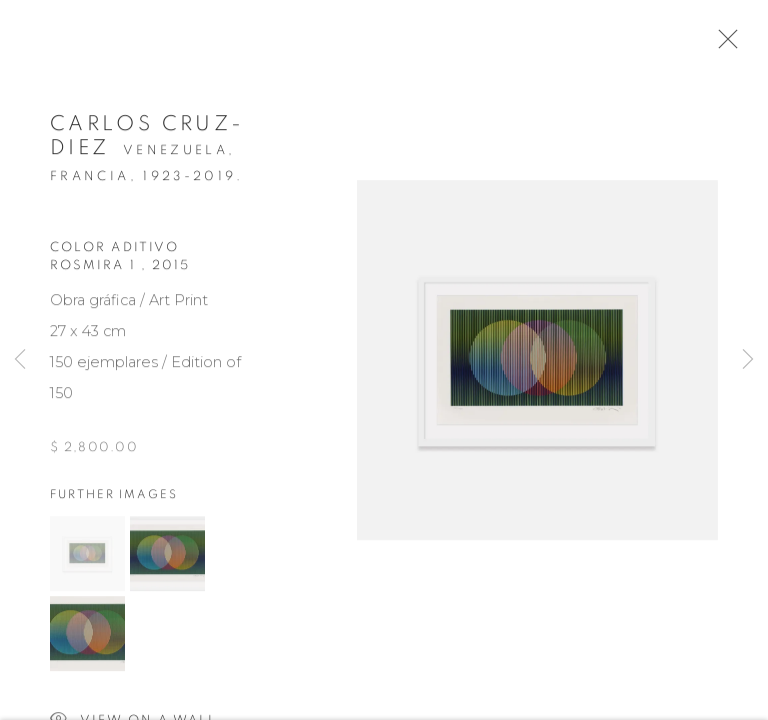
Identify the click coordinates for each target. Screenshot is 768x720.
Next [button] (748, 360)
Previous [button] (20, 360)
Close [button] (728, 45)
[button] (87, 561)
